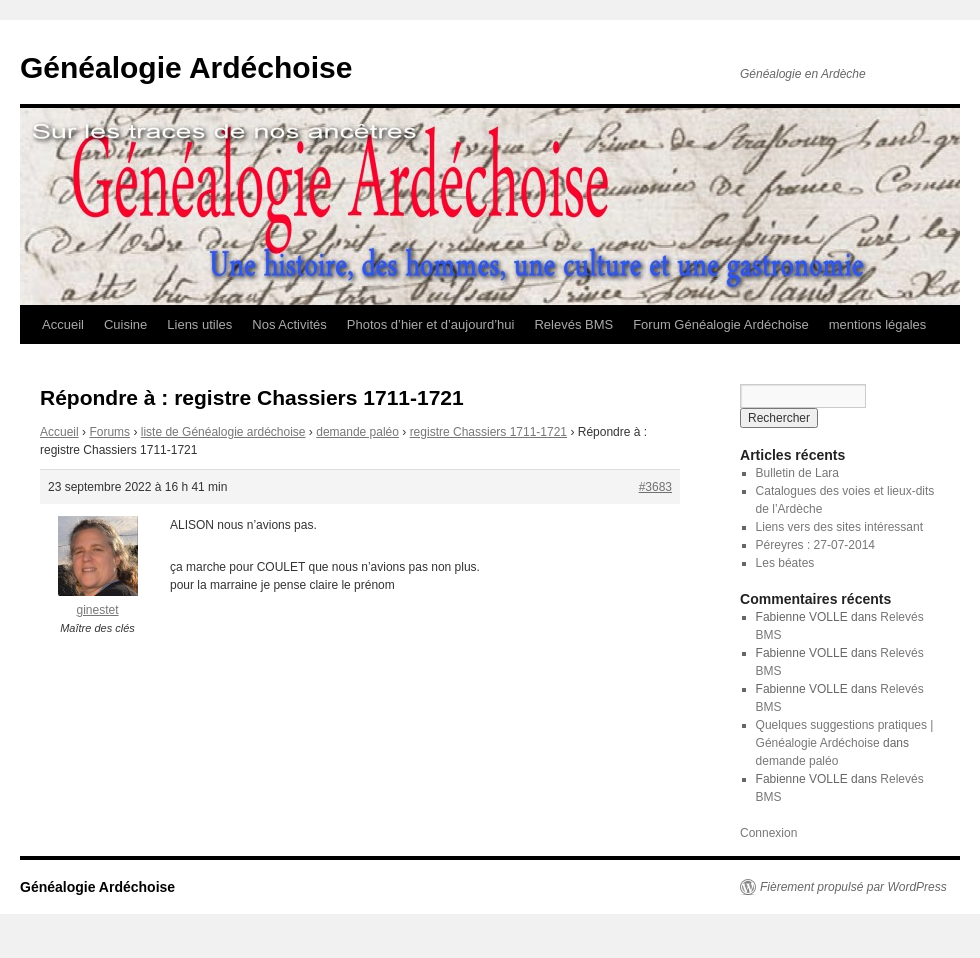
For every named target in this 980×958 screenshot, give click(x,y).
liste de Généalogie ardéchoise (223, 432)
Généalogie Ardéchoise (186, 67)
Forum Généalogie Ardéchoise (721, 324)
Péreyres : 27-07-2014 (815, 545)
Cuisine (125, 324)
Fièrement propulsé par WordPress (853, 887)
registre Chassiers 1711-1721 (488, 432)
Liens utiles (199, 324)
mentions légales (878, 324)
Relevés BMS (573, 324)
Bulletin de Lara (797, 473)
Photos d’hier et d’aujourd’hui (431, 324)
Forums (109, 432)
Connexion (768, 833)
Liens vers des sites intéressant (839, 527)
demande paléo (357, 432)
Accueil (63, 324)
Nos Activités (289, 324)
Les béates (785, 563)
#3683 (655, 487)
